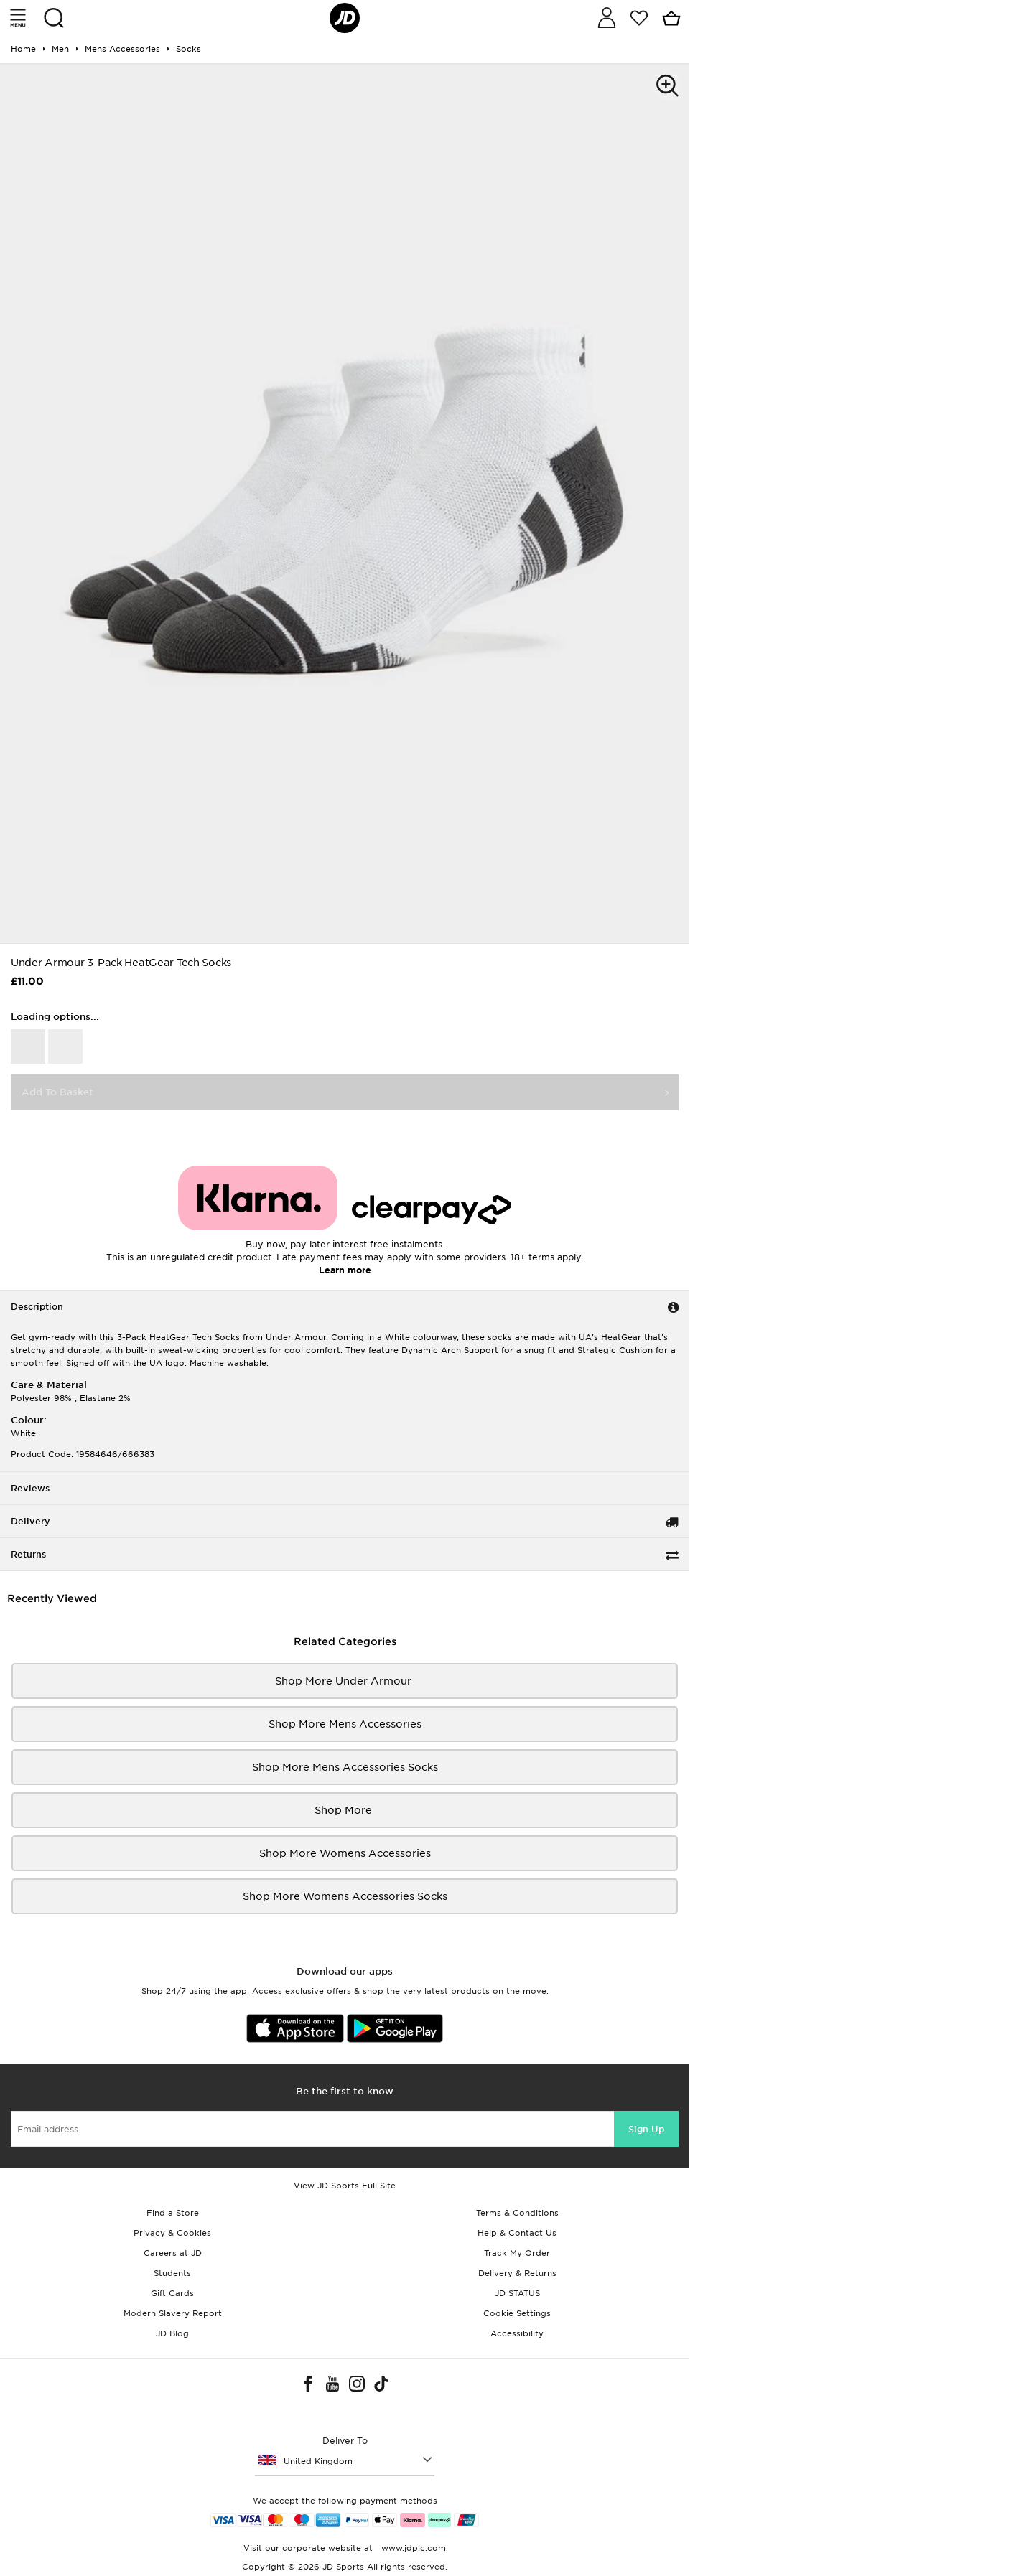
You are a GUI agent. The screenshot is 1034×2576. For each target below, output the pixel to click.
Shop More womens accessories (345, 1853)
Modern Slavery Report (173, 2313)
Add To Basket (57, 1092)
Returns (28, 1554)
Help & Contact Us (517, 2233)
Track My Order (517, 2253)
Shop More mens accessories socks (345, 1767)
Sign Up (646, 2129)
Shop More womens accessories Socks (345, 1896)
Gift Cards (172, 2293)
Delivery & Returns (517, 2273)
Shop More (345, 1810)
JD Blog (172, 2333)
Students (172, 2273)
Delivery (30, 1521)
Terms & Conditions (517, 2213)
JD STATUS (517, 2293)
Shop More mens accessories (345, 1724)
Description (37, 1306)
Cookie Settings (517, 2313)
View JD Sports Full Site (345, 2186)
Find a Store (172, 2213)
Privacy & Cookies (172, 2233)
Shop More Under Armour (344, 1681)
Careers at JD (173, 2253)
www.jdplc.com (412, 2548)
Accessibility (517, 2333)
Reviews (30, 1488)
